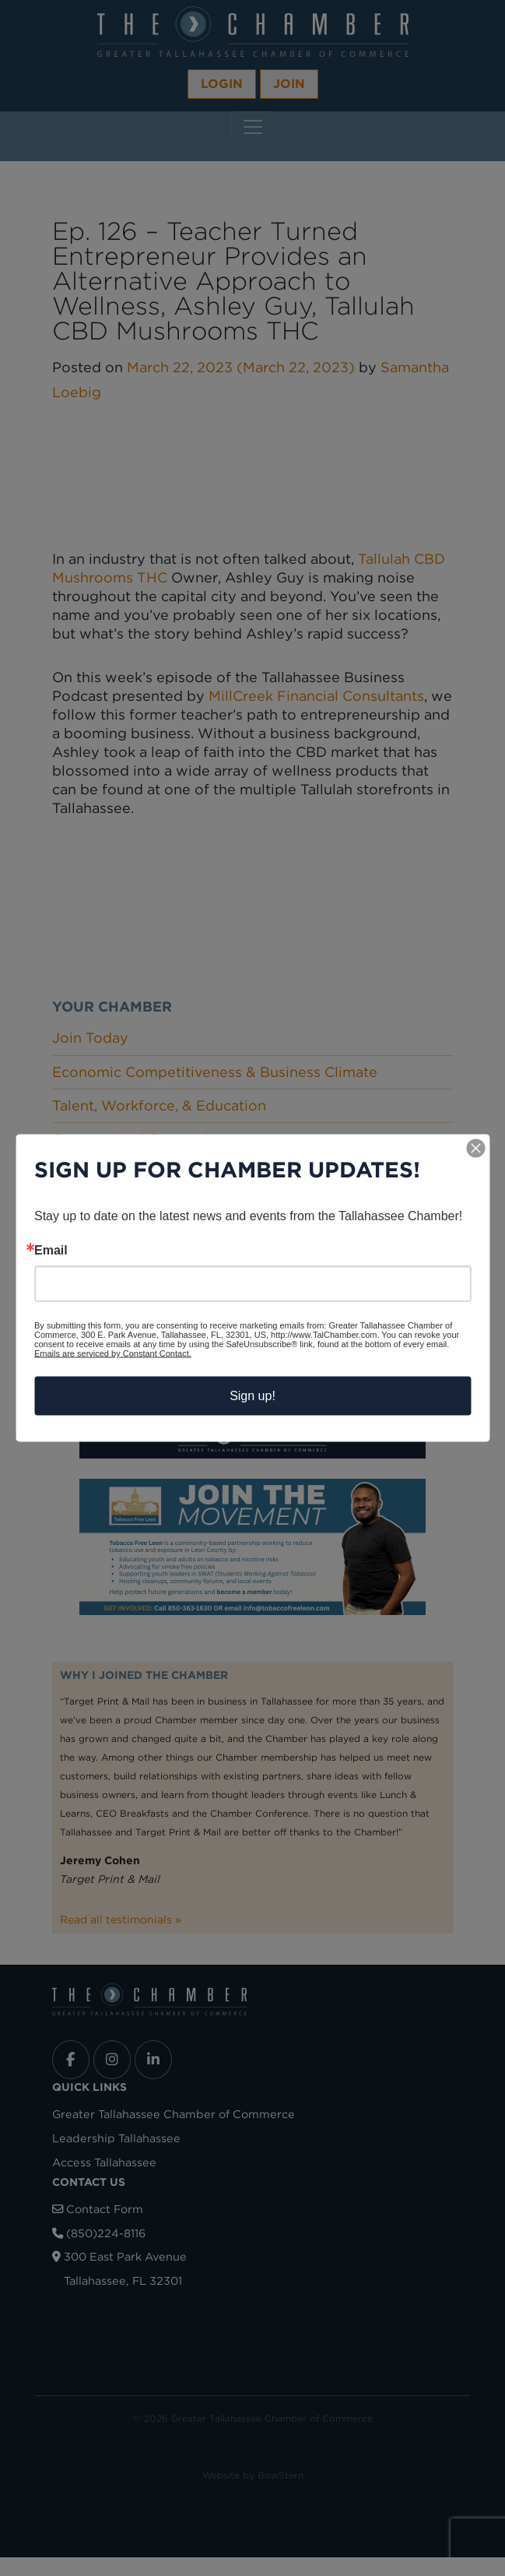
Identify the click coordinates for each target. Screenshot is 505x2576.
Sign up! (252, 1395)
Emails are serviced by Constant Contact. (112, 1353)
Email (51, 1250)
